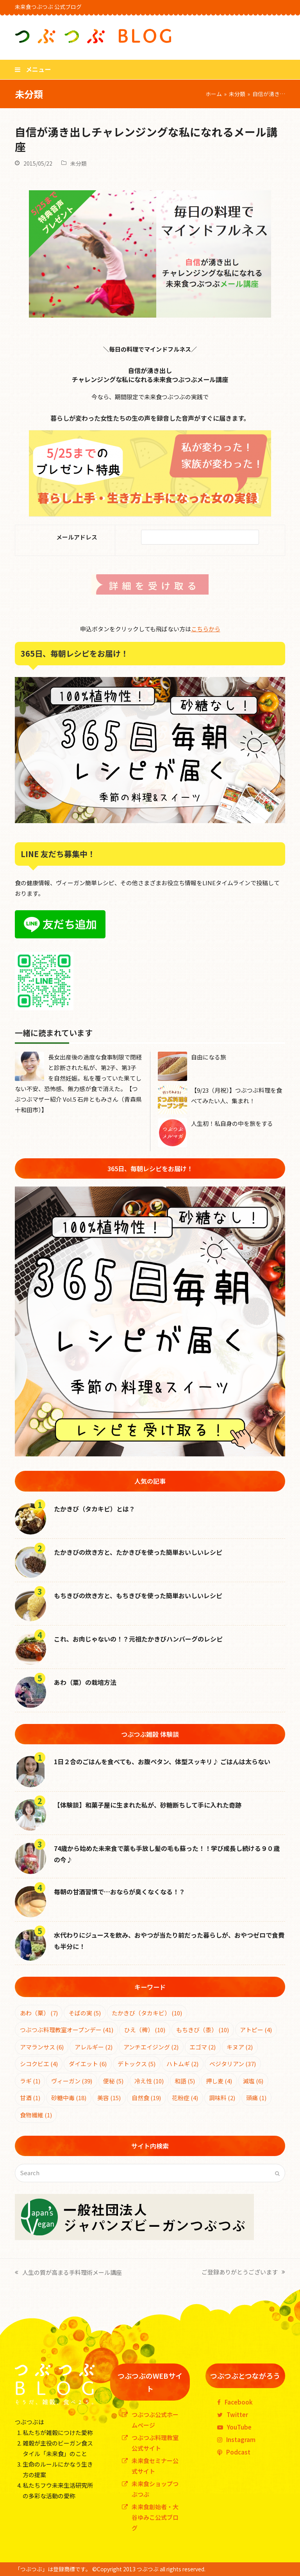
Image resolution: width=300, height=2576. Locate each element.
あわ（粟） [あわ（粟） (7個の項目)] (39, 2013)
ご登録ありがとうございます (243, 2271)
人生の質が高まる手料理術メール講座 (68, 2271)
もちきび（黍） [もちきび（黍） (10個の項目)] (202, 2030)
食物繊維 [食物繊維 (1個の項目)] (36, 2115)
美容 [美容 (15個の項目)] (109, 2098)
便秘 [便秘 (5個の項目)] (113, 2081)
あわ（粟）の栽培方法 (85, 1682)
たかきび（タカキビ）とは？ (94, 1508)
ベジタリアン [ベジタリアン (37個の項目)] (232, 2064)
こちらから (205, 629)
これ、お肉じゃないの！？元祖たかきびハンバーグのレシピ (138, 1638)
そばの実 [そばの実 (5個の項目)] (85, 2013)
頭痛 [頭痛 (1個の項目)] (256, 2098)
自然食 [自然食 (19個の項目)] (146, 2098)
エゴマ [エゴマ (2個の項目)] (202, 2047)
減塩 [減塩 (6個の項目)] (253, 2081)
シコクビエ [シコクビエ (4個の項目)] (39, 2064)
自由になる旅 (208, 1057)
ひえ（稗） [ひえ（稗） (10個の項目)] (144, 2030)
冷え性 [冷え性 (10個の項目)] (149, 2081)
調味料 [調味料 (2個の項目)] (222, 2098)
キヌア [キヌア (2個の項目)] (240, 2047)
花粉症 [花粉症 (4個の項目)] (185, 2098)
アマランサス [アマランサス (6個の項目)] (42, 2047)
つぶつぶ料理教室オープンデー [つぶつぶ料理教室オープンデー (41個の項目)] (66, 2030)
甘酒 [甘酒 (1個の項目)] (30, 2098)
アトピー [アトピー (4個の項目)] (256, 2030)
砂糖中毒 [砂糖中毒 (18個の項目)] (68, 2098)
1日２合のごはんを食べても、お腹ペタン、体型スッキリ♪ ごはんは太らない (162, 1761)
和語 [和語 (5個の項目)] (185, 2081)
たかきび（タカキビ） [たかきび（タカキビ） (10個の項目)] (147, 2013)
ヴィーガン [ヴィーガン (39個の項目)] (71, 2081)
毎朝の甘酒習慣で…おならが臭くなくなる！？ (119, 1891)
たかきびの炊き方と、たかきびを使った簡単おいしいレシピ (138, 1552)
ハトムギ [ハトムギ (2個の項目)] (182, 2064)
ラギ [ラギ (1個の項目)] (30, 2081)
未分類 (78, 163)
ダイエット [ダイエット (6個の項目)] (88, 2064)
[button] (33, 69)
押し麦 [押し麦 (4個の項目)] (219, 2081)
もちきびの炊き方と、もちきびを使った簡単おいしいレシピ (138, 1595)
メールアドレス (65, 537)
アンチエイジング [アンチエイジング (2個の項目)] (151, 2047)
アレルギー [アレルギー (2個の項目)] (93, 2047)
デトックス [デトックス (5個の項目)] (136, 2064)
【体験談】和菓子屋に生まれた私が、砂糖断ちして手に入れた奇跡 (147, 1805)
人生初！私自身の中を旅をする (232, 1123)
